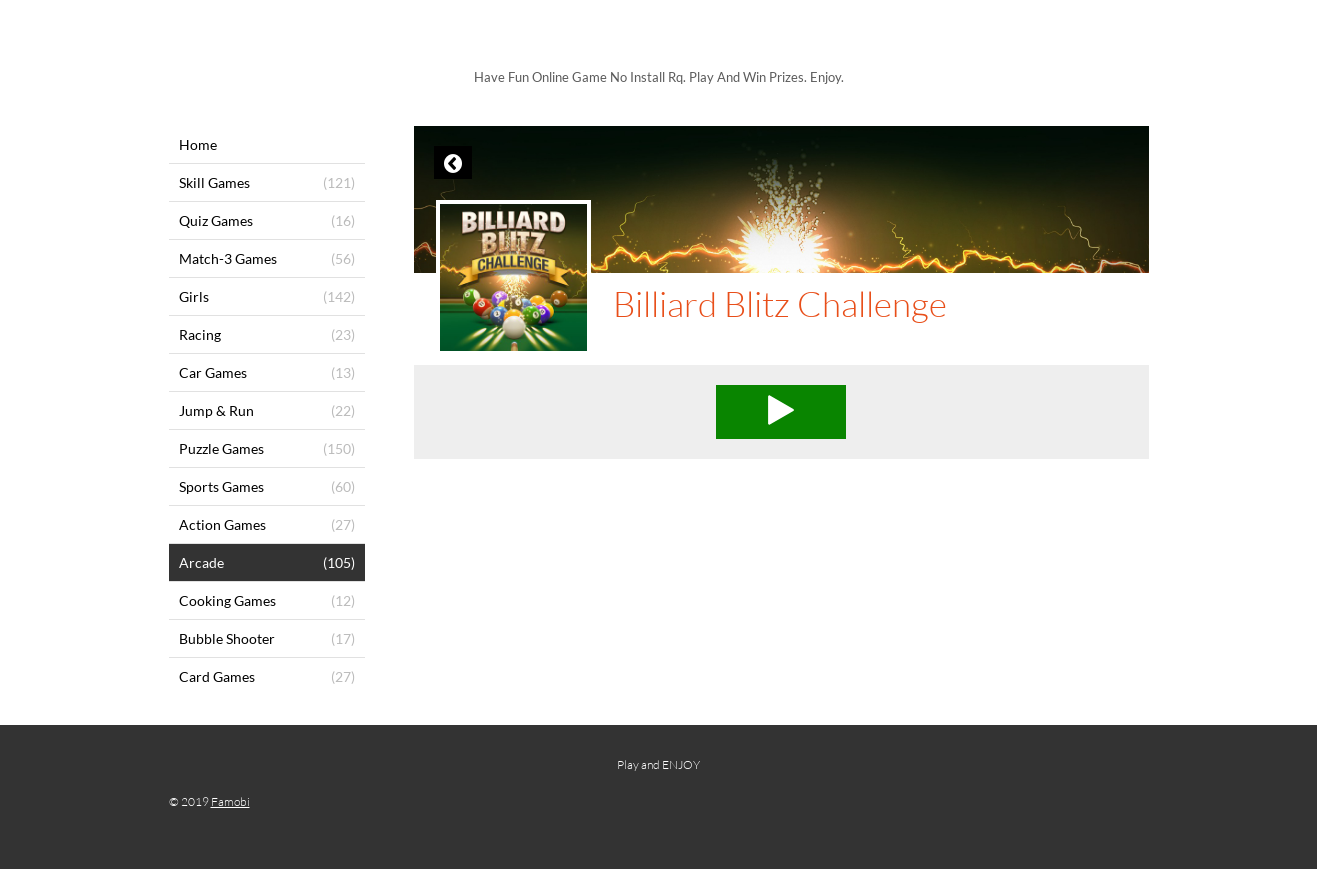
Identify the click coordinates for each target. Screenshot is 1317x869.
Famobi (230, 801)
